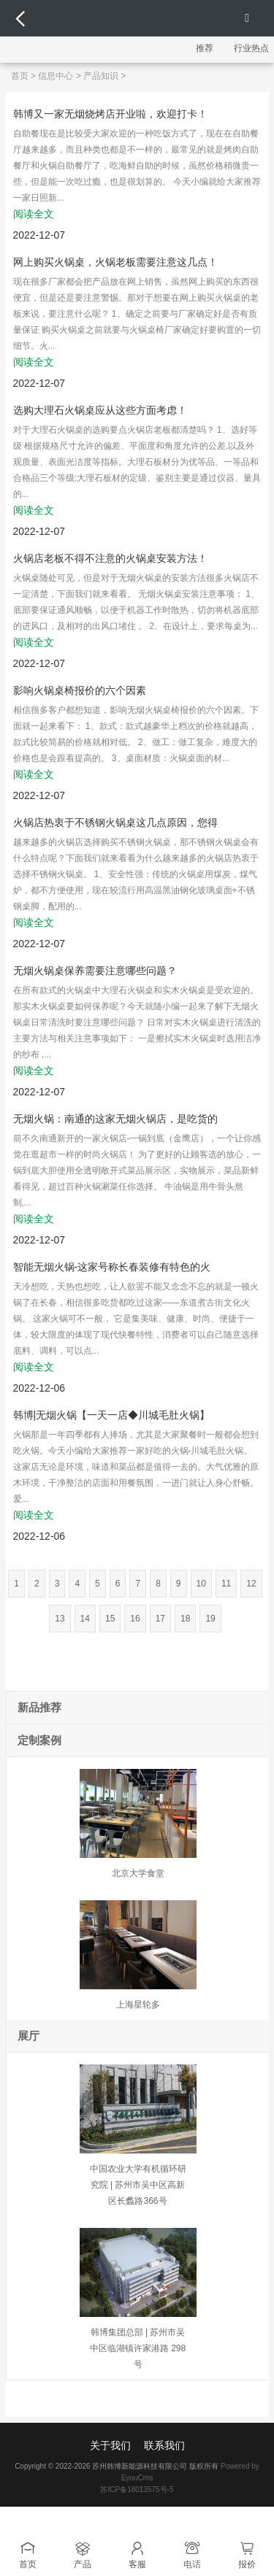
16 (135, 1618)
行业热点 (251, 48)
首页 (19, 76)
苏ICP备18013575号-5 (136, 2490)
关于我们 (110, 2445)
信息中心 (55, 76)
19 (210, 1618)
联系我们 (164, 2445)
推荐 (204, 48)
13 (59, 1618)
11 (226, 1583)
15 (110, 1618)
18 (185, 1618)
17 (160, 1618)
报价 (247, 2564)
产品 (82, 2564)
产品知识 (100, 76)
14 (85, 1618)
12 (251, 1583)
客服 (137, 2564)
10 (201, 1583)
